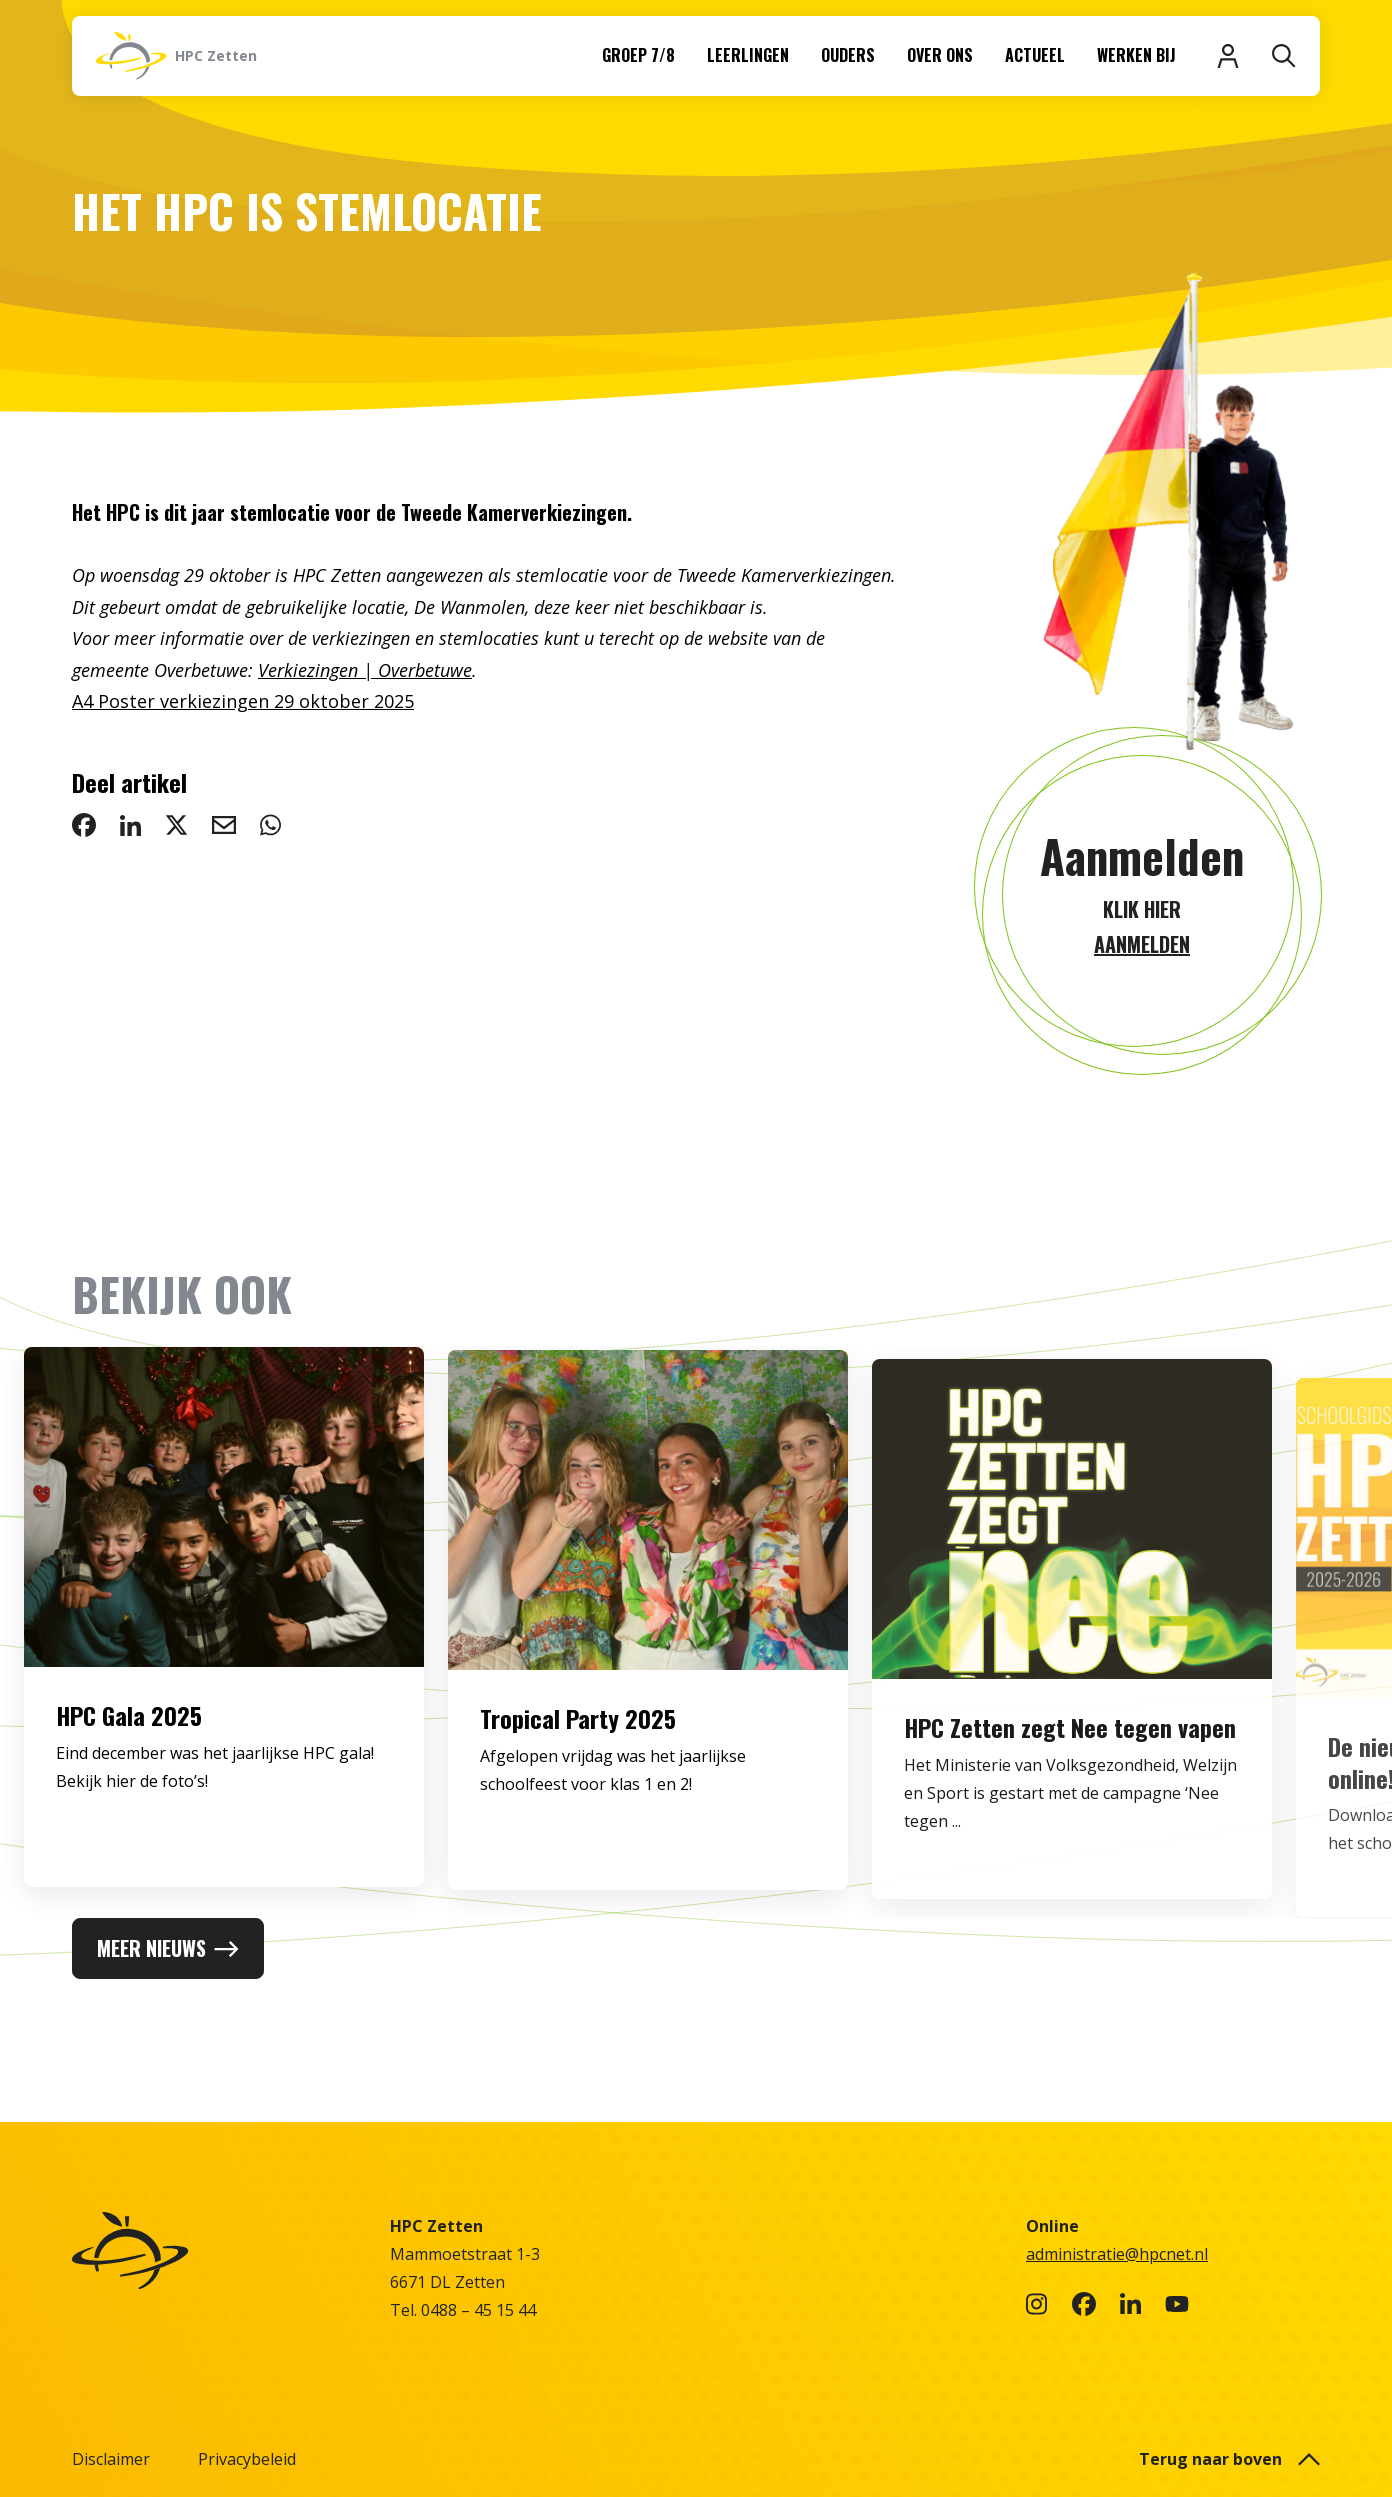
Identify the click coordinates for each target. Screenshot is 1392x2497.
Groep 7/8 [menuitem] (638, 55)
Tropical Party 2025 (578, 1746)
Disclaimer (111, 2459)
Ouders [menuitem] (848, 55)
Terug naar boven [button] (1229, 2459)
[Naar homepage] (176, 56)
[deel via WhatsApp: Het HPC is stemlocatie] (270, 825)
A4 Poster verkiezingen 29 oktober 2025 (243, 701)
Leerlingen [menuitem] (748, 55)
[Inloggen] (1228, 56)
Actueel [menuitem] (1035, 55)
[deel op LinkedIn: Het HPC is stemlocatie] (130, 825)
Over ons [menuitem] (940, 55)
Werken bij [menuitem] (1136, 55)
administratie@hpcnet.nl (1117, 2254)
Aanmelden (1142, 855)
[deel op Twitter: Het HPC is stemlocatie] (176, 825)
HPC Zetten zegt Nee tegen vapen (1070, 1776)
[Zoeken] (1284, 56)
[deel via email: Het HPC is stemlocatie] (224, 825)
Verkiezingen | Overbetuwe (365, 670)
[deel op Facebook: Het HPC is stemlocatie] (84, 825)
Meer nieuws (168, 1948)
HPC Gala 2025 (129, 1733)
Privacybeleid (247, 2459)
